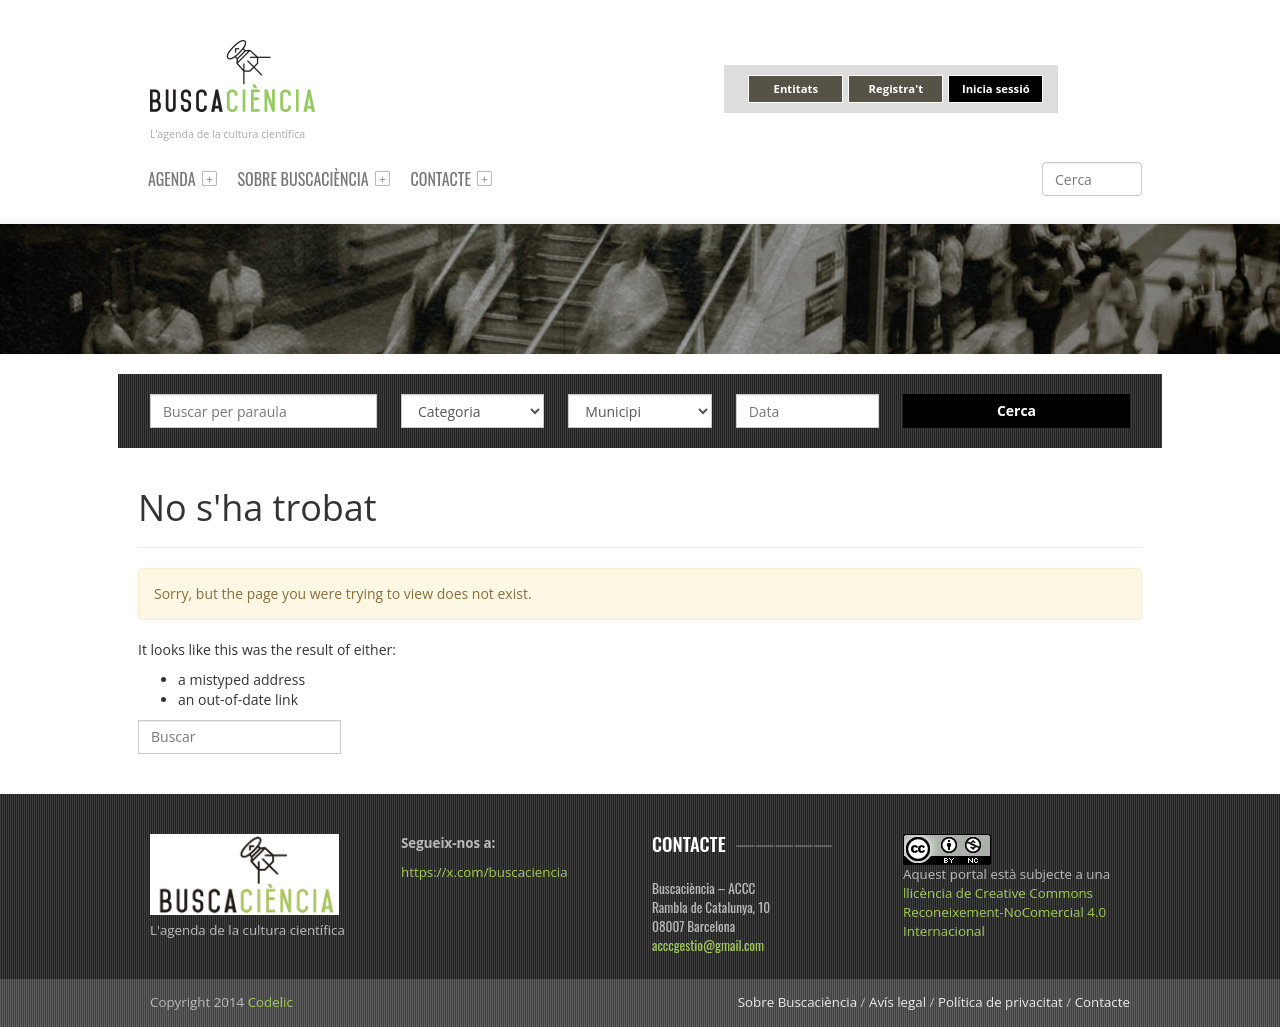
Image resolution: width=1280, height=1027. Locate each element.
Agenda (172, 179)
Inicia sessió (996, 88)
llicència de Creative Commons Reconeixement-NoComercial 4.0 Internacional (1004, 912)
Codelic (270, 1002)
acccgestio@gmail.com (708, 945)
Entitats (796, 88)
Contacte (441, 179)
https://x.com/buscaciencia (484, 872)
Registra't (896, 88)
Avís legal (897, 1002)
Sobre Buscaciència (303, 179)
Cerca (1016, 410)
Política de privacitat (1000, 1002)
